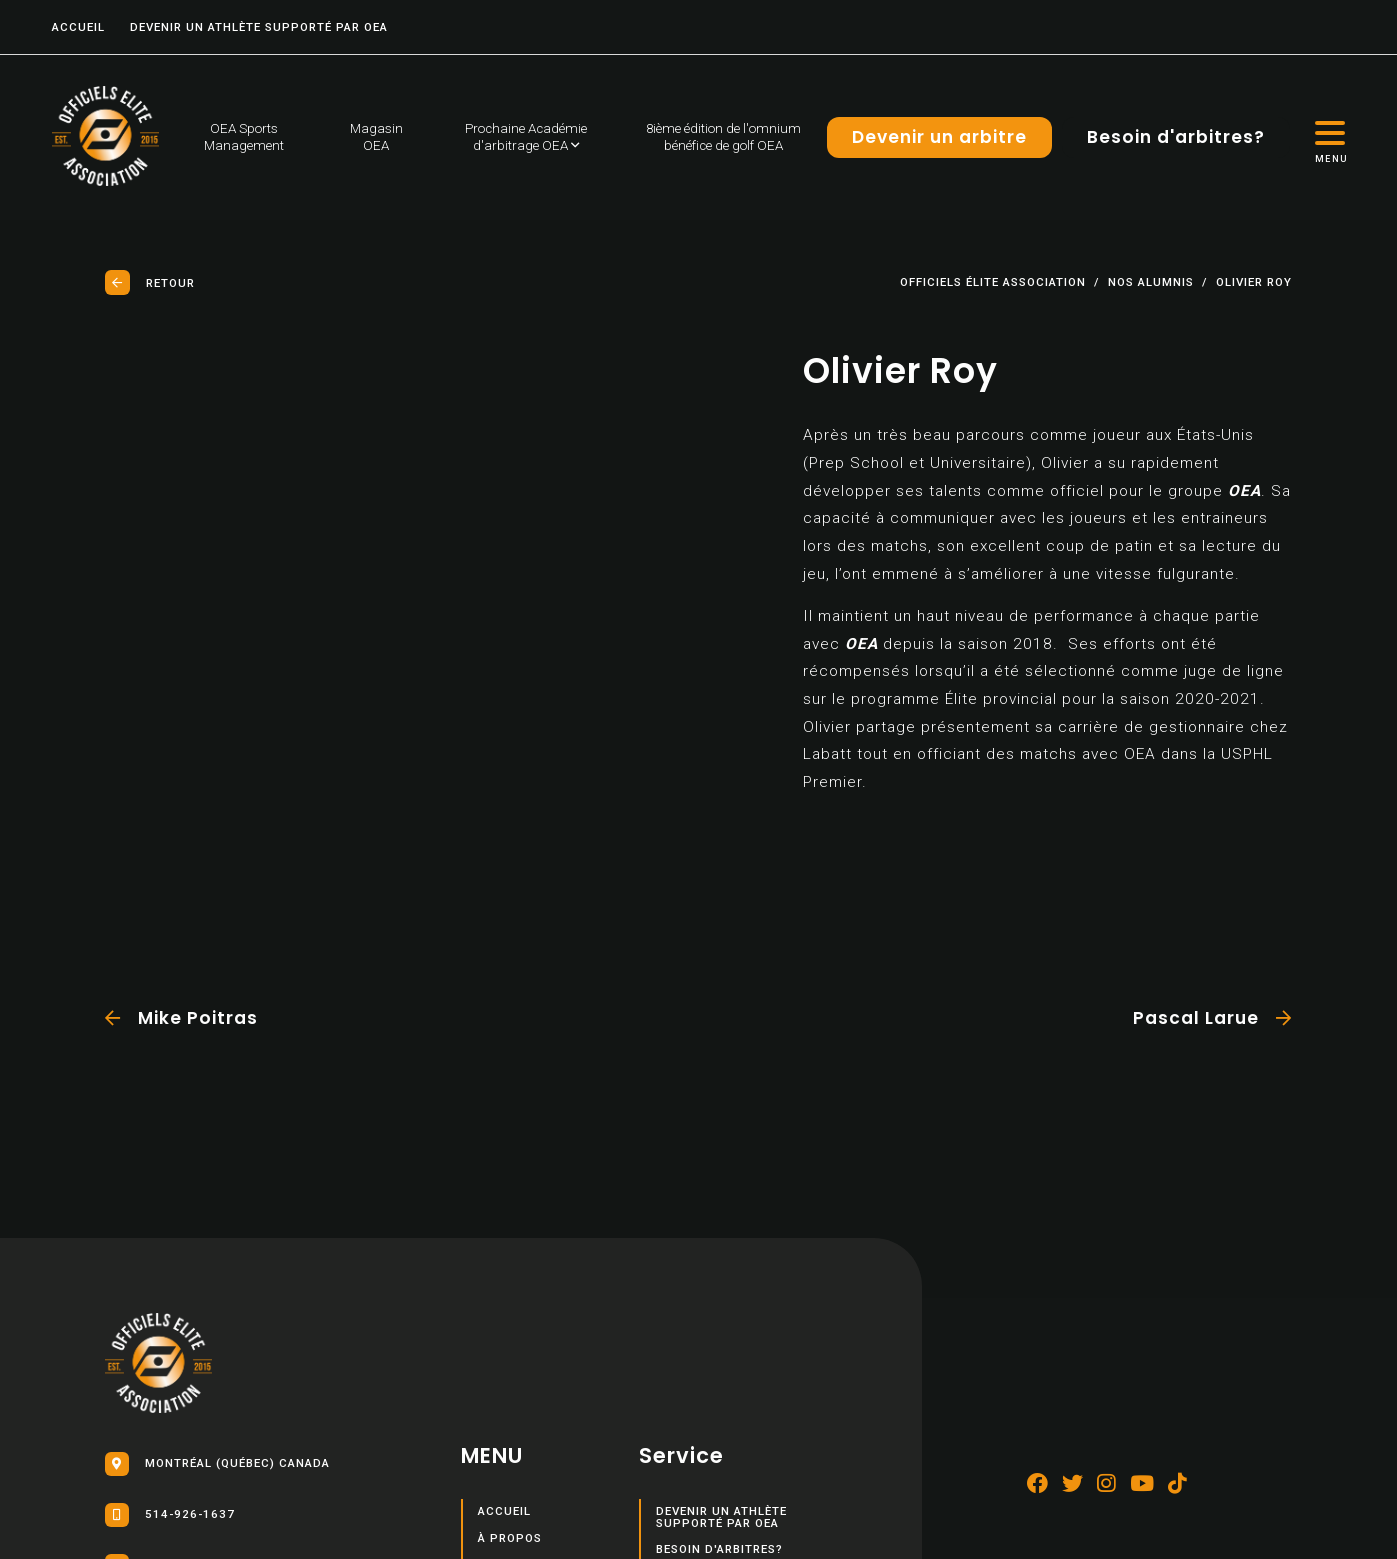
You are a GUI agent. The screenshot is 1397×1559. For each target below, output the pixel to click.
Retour (150, 282)
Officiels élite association (993, 283)
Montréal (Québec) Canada (217, 1464)
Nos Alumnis (1151, 283)
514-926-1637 (170, 1515)
